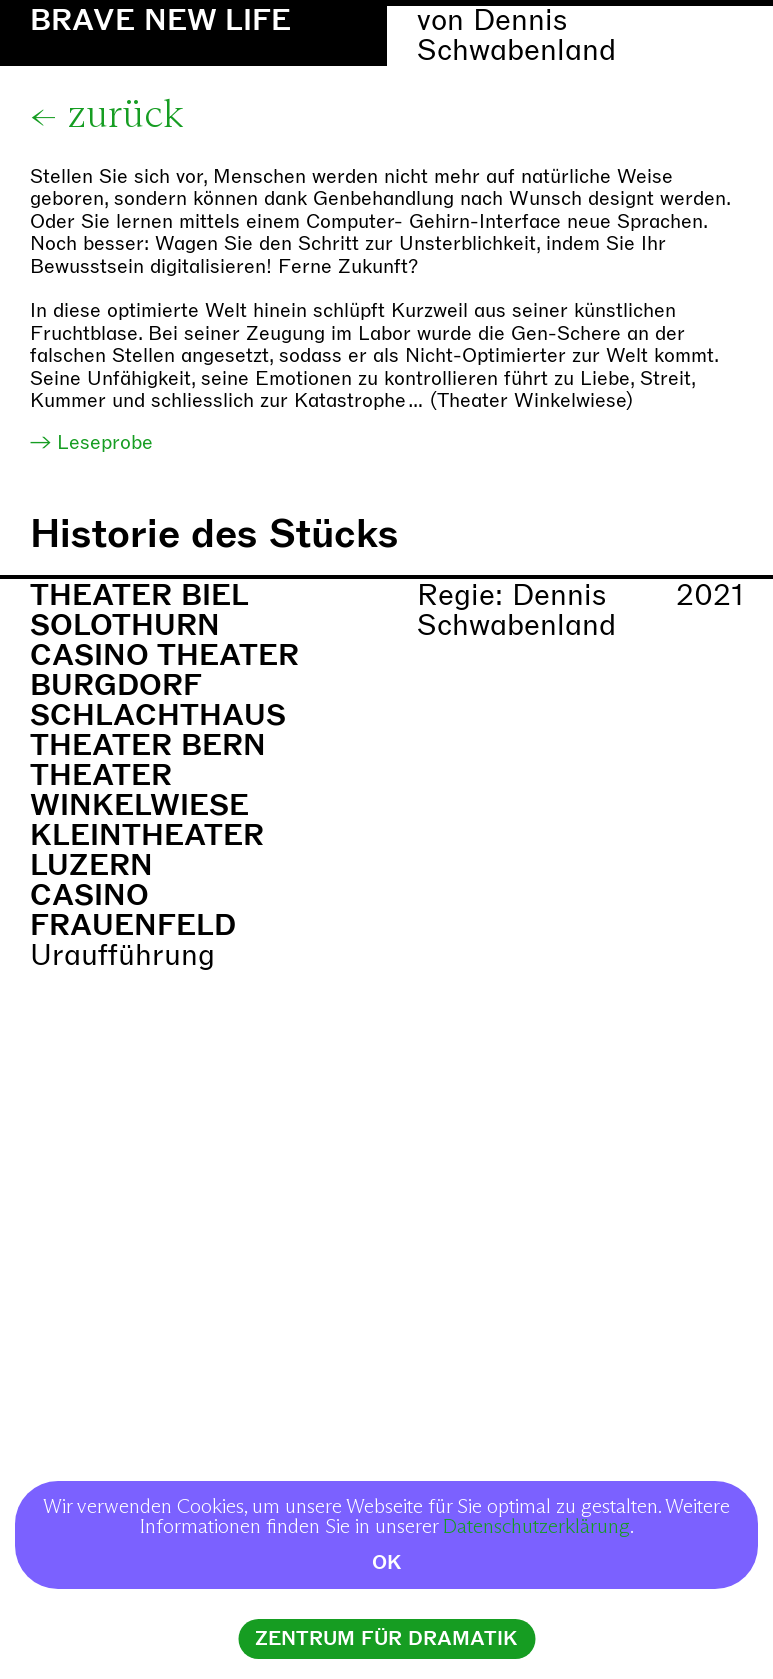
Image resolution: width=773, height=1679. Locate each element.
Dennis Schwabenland (516, 35)
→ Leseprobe (91, 442)
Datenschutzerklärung (536, 1527)
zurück (125, 116)
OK (387, 1562)
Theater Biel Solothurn (139, 611)
